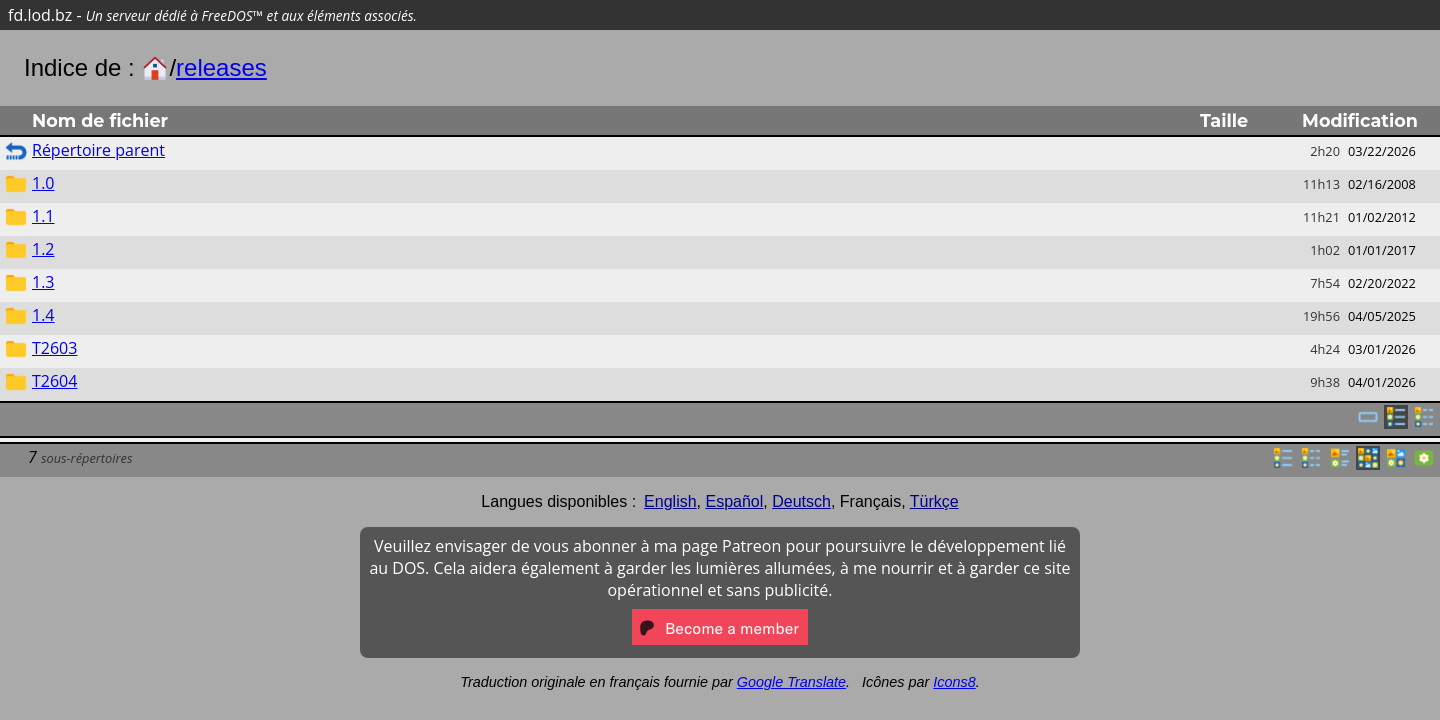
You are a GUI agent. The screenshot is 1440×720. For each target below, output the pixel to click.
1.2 (43, 249)
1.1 (43, 216)
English (670, 501)
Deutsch (801, 501)
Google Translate (791, 682)
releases (221, 67)
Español (734, 501)
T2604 (54, 381)
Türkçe (934, 501)
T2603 (54, 348)
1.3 (43, 282)
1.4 (43, 315)
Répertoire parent (98, 150)
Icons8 (954, 682)
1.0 (43, 183)
